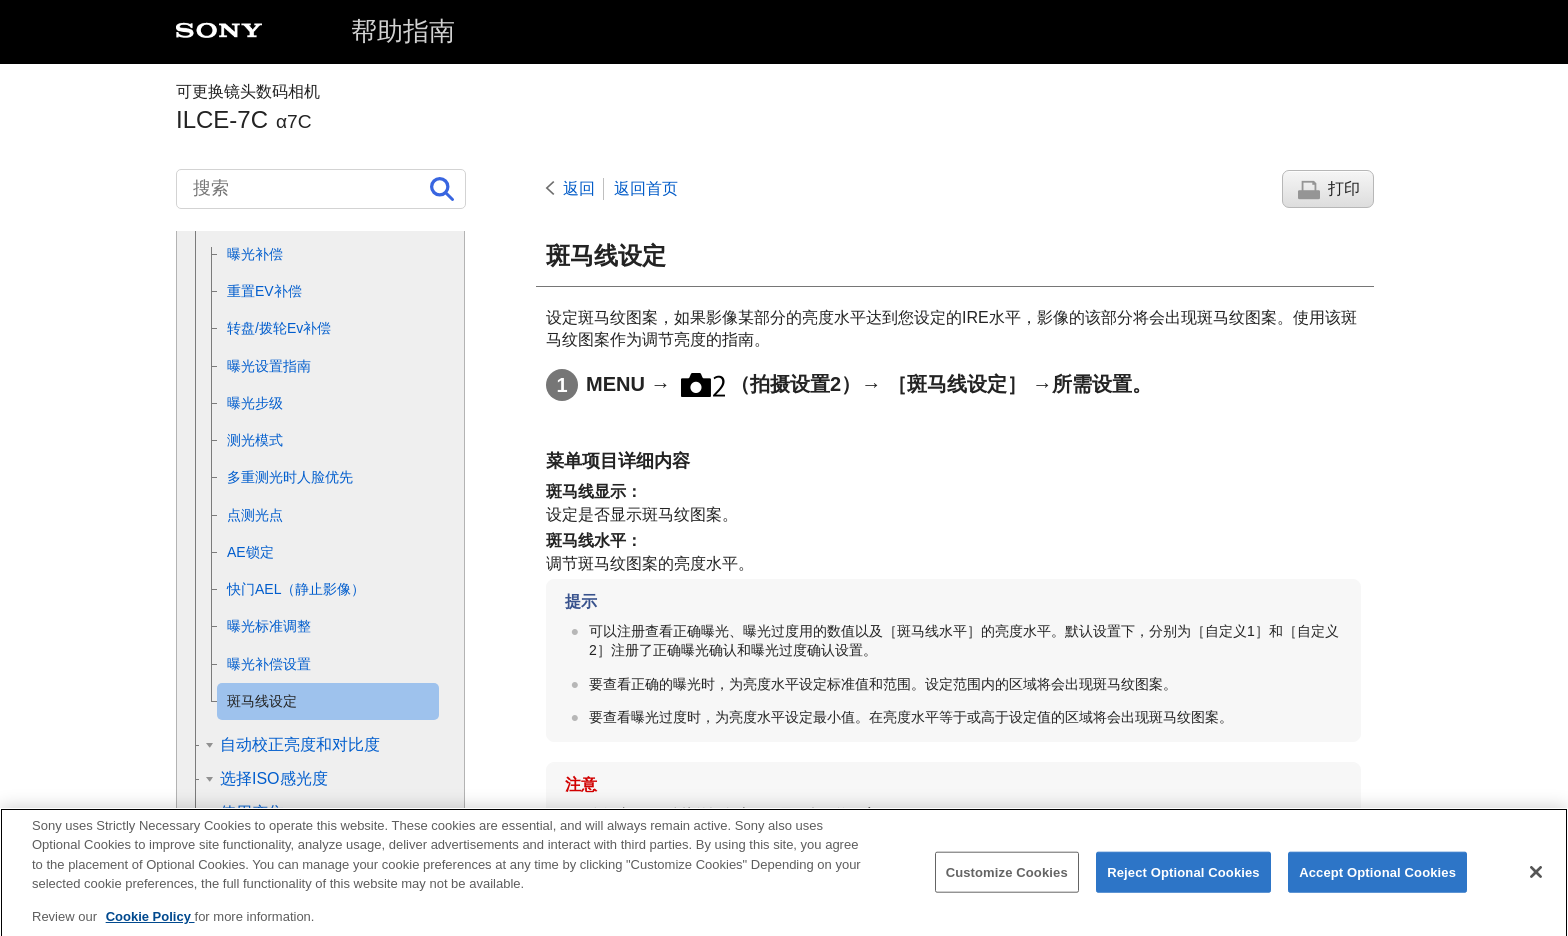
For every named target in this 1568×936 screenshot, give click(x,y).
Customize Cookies (1007, 886)
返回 (579, 188)
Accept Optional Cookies (1377, 886)
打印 (1344, 188)
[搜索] (321, 189)
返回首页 (646, 188)
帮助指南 (403, 31)
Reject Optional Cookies (1183, 886)
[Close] (1536, 886)
